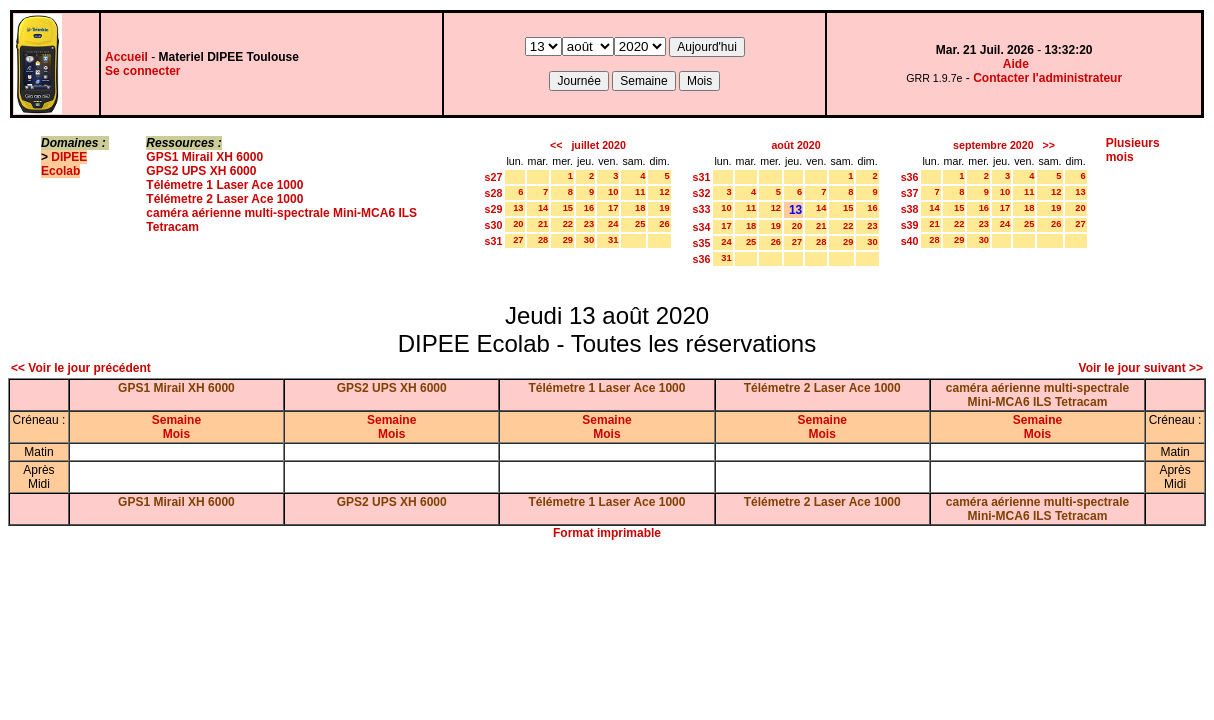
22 (568, 224)
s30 (494, 225)
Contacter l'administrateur (1047, 78)
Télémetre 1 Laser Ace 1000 (224, 185)
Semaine (176, 420)
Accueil (126, 57)
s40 (910, 241)
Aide (1016, 64)
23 (589, 224)
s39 (910, 225)
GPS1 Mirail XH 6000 (204, 157)
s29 (494, 209)
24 (613, 224)
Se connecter (142, 71)
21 (543, 224)
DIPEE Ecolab (64, 164)
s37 (910, 193)
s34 (702, 227)
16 (589, 208)
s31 (494, 241)
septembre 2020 (993, 145)
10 (613, 192)
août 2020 (795, 145)
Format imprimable (607, 533)
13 (518, 208)
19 (664, 208)
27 (518, 240)
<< (556, 145)
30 (589, 240)
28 (543, 240)
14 (543, 208)
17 (613, 208)
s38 (910, 209)
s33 (702, 209)
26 (664, 224)
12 (664, 192)
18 (640, 208)
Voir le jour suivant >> (1141, 368)
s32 (702, 193)
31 (613, 240)
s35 (702, 243)
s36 (702, 259)
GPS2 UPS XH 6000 (201, 171)
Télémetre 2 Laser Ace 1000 (224, 199)
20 (518, 224)
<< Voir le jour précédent (81, 368)
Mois (176, 434)
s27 (494, 177)
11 (640, 192)
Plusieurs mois (1133, 150)
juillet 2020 (598, 145)
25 (640, 224)
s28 (494, 193)
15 (568, 208)
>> (1049, 145)
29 (568, 240)
